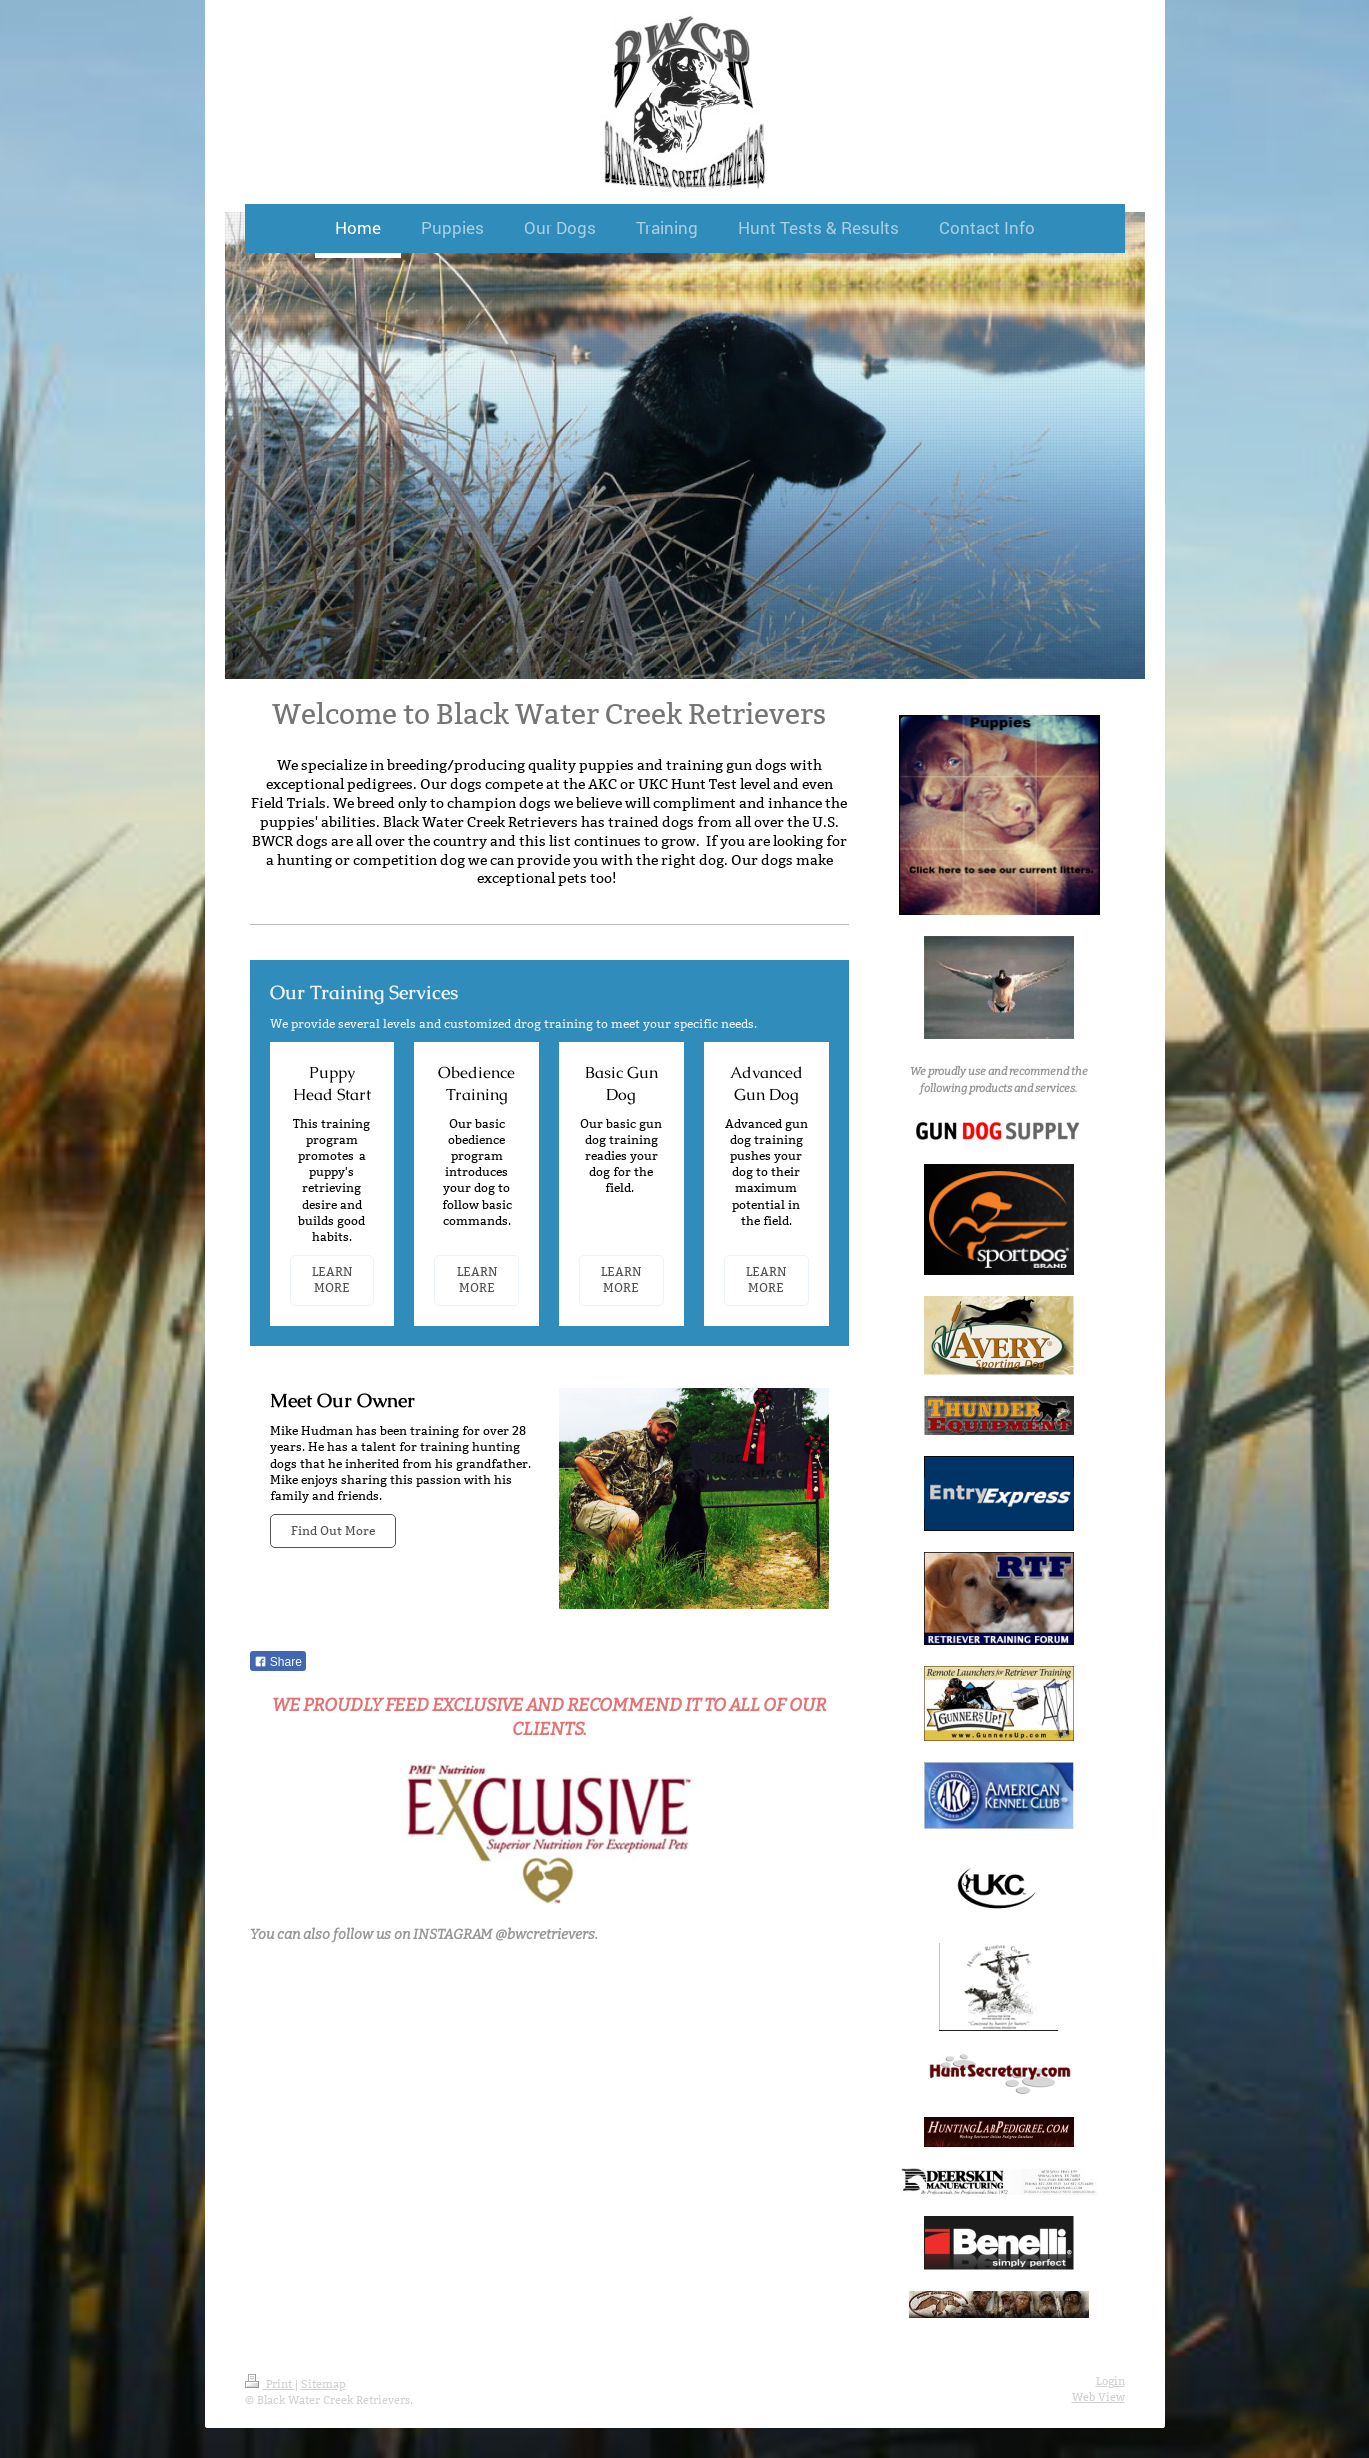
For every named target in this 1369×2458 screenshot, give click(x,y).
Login (1110, 2381)
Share (278, 1662)
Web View (1098, 2397)
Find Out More (333, 1530)
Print (270, 2384)
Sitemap (323, 2384)
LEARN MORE (332, 1279)
